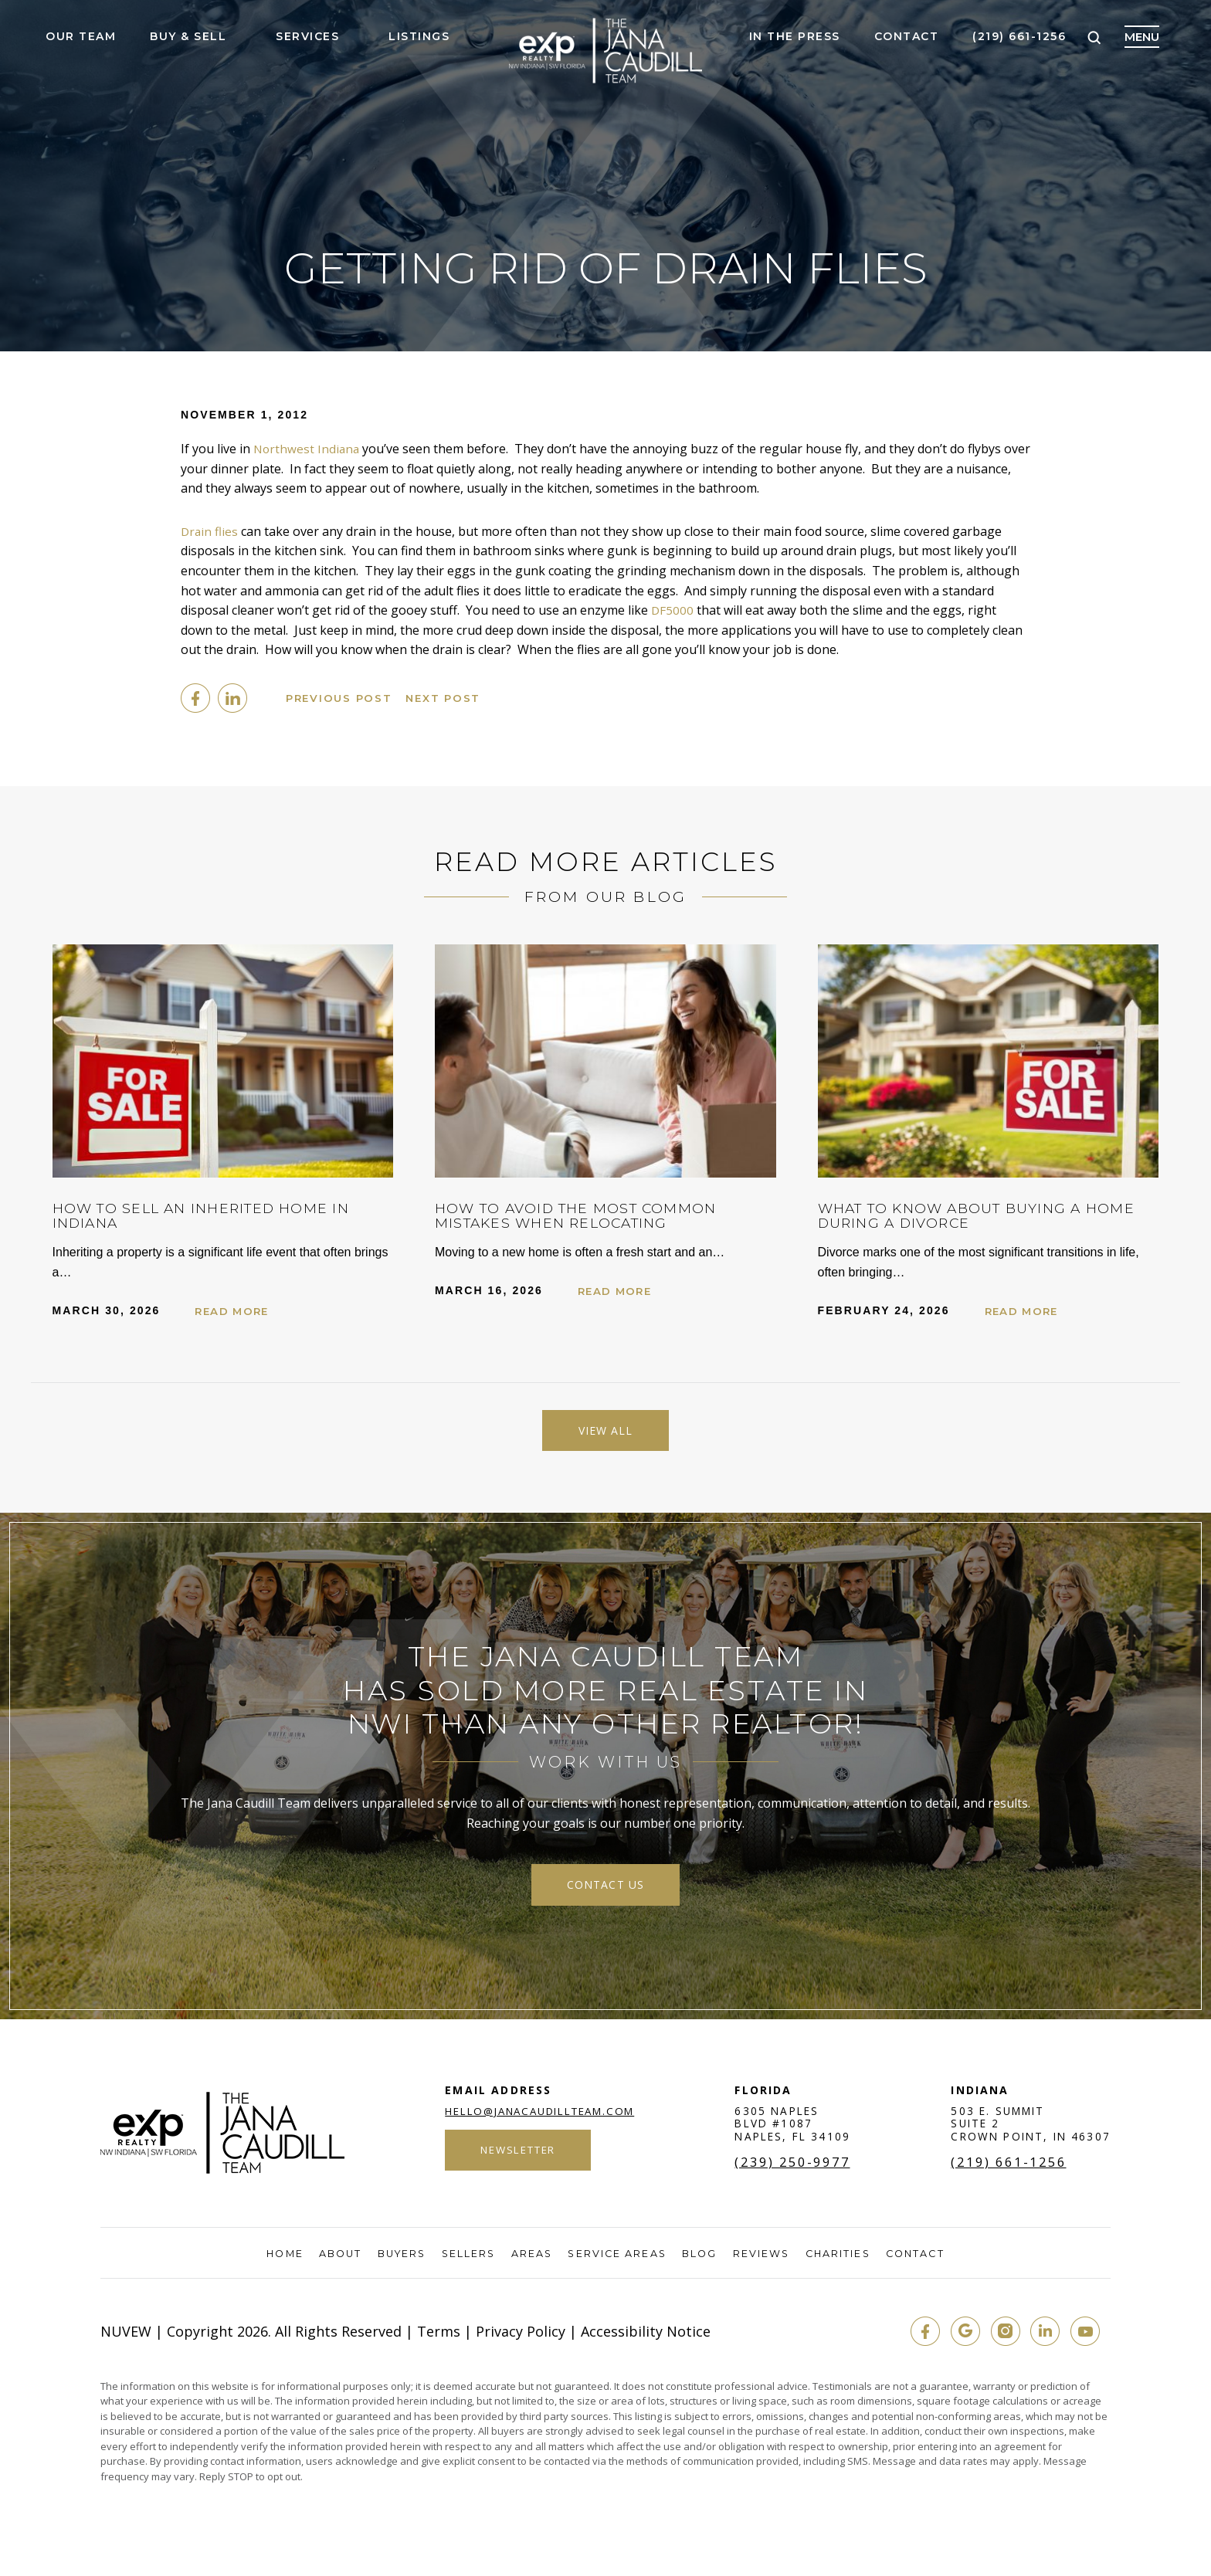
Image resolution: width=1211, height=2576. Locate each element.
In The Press (794, 37)
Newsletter (515, 2158)
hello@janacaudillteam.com (539, 2118)
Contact (906, 37)
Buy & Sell (188, 37)
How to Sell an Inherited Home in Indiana (218, 1215)
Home (275, 2261)
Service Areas (618, 2261)
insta (1000, 2338)
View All (605, 1432)
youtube (1083, 2338)
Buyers (397, 2261)
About (334, 2261)
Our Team (81, 37)
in (1042, 2338)
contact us (605, 1890)
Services (307, 37)
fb (916, 2338)
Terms (438, 2338)
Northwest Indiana (307, 448)
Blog (703, 2261)
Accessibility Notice (646, 2338)
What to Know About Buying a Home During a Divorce (967, 1215)
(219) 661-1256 (1019, 37)
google (958, 2338)
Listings (418, 37)
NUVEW (125, 2338)
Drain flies (210, 531)
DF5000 (672, 610)
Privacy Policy (520, 2338)
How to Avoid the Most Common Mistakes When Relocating (593, 1215)
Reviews (766, 2261)
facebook (195, 698)
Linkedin (232, 698)
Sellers (467, 2261)
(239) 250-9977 (796, 2170)
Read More (236, 1311)
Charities (843, 2261)
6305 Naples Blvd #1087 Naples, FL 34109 (794, 2130)
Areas (532, 2261)
